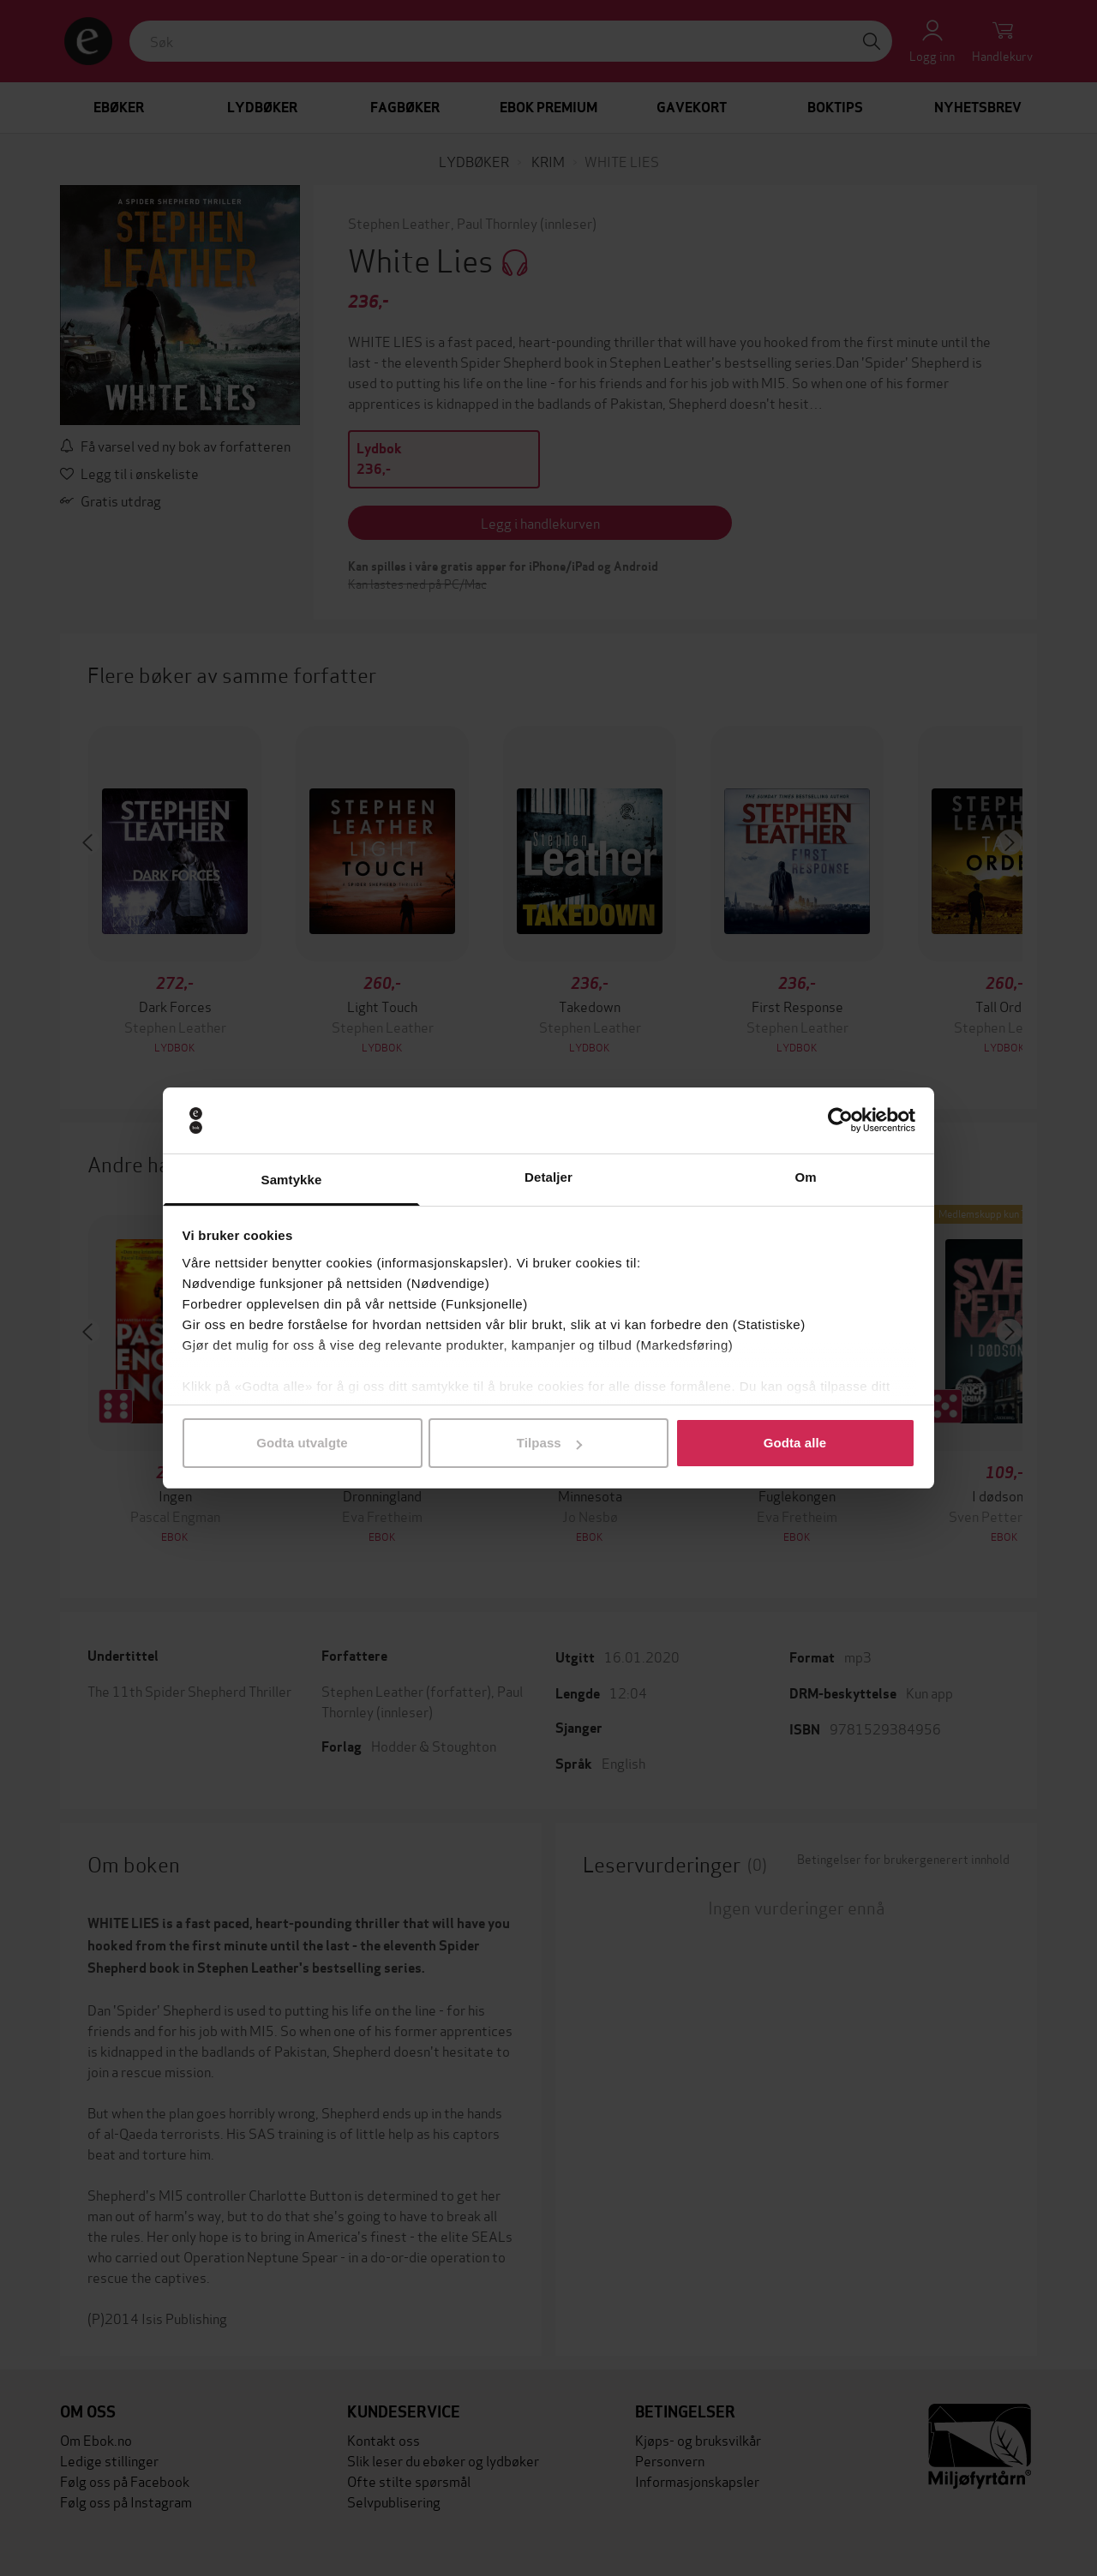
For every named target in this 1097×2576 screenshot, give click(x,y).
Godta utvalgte (301, 1442)
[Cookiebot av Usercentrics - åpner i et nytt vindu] (840, 1121)
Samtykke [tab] (291, 1179)
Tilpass (549, 1442)
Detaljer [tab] (548, 1177)
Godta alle (795, 1442)
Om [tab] (805, 1177)
